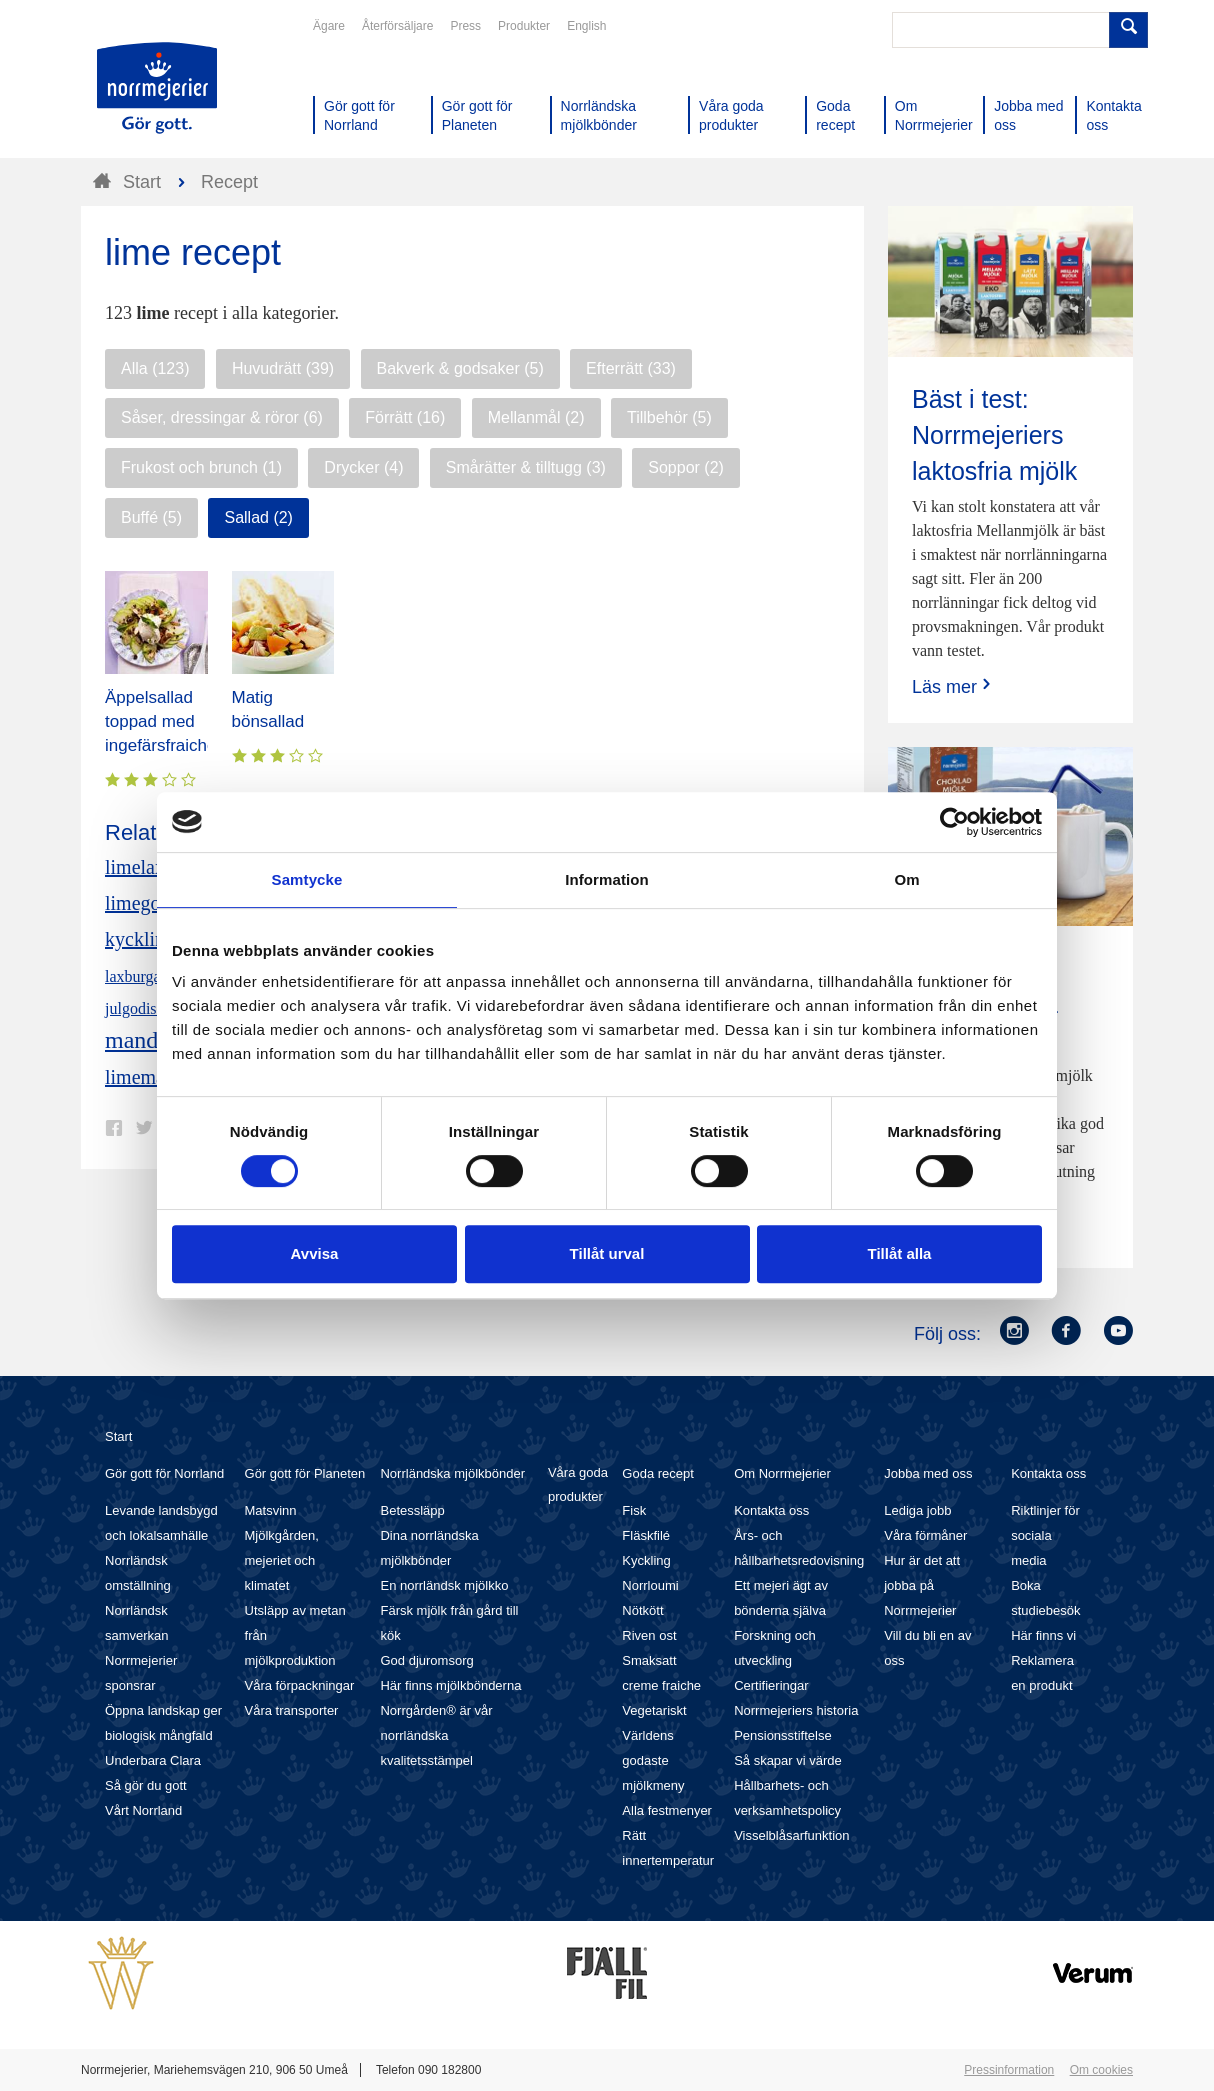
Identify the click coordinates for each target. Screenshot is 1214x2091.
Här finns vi (1043, 1635)
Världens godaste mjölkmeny (653, 1760)
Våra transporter (292, 1710)
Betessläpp (412, 1510)
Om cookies (1101, 2070)
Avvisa (315, 1253)
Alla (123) (155, 368)
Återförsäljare (397, 26)
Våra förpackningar (300, 1685)
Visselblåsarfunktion (791, 1835)
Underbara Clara (153, 1760)
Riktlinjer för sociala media (1045, 1535)
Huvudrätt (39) (283, 368)
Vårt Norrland (143, 1810)
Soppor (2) (686, 467)
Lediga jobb (917, 1510)
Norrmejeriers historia (796, 1710)
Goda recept (658, 1473)
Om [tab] (906, 879)
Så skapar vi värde (788, 1760)
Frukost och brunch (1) (201, 467)
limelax (135, 867)
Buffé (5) (151, 517)
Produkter (524, 26)
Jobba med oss (928, 1473)
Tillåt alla (900, 1253)
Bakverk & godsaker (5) (460, 368)
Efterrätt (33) (631, 368)
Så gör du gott (146, 1785)
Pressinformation (1009, 2070)
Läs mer (953, 686)
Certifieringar (771, 1685)
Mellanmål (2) (536, 417)
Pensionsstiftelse (783, 1735)
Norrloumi (650, 1585)
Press (465, 26)
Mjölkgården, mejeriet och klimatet (282, 1560)
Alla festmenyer (667, 1810)
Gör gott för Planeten (305, 1473)
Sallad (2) (258, 517)
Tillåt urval (607, 1253)
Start (118, 1436)
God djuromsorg (426, 1660)
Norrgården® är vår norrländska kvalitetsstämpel (436, 1735)
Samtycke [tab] (307, 879)
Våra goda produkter (578, 1484)
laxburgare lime (155, 976)
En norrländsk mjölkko (444, 1585)
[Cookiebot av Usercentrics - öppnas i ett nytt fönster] (954, 822)
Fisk (634, 1510)
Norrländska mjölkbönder (452, 1473)
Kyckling (646, 1560)
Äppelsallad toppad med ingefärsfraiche (161, 721)
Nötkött (642, 1610)
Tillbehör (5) (669, 417)
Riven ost (649, 1635)
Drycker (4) (363, 467)
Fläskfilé (646, 1535)
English (586, 26)
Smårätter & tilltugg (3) (526, 467)
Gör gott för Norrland (164, 1473)
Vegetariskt (654, 1710)
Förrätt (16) (405, 417)
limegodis (144, 903)
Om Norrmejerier (782, 1473)
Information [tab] (607, 879)
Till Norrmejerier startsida (157, 88)
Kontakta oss (771, 1510)
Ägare (329, 26)
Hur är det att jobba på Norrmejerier (922, 1585)
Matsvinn (271, 1510)
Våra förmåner (925, 1535)
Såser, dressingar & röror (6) (222, 417)
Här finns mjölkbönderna (450, 1685)
